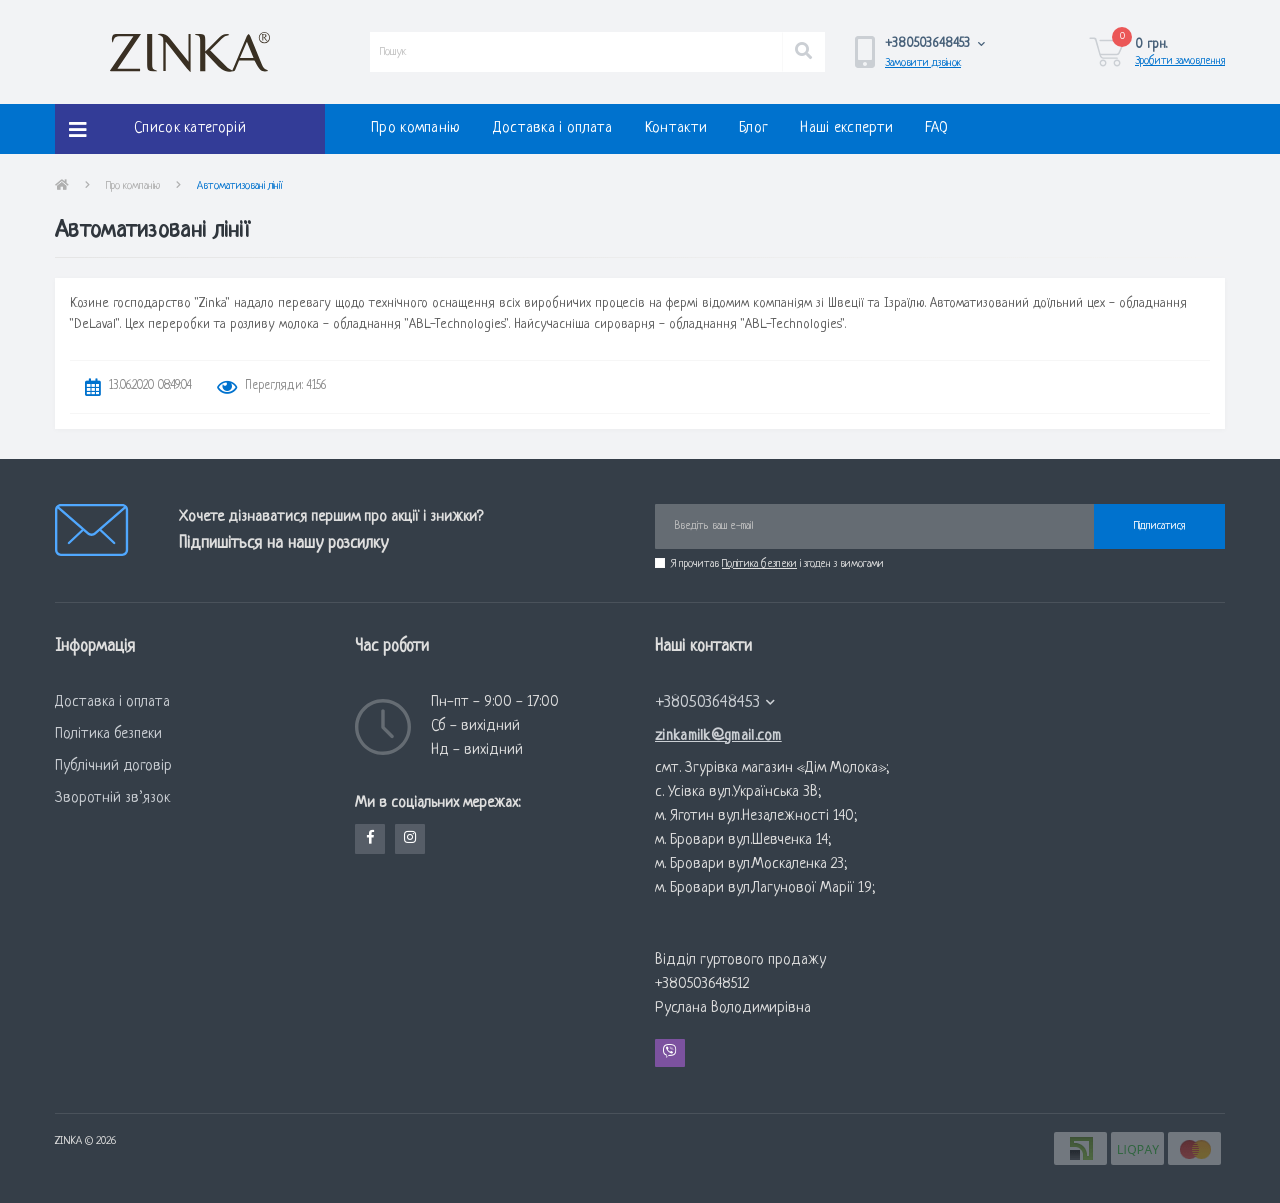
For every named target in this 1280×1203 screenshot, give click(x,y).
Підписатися (1159, 526)
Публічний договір (113, 766)
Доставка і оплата (553, 128)
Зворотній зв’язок (112, 798)
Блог (753, 128)
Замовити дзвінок (923, 63)
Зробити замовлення (1180, 61)
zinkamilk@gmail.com (718, 736)
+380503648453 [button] (715, 702)
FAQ (936, 128)
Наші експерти (846, 128)
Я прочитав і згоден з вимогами (777, 564)
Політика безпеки (759, 564)
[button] (935, 43)
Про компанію (416, 128)
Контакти (676, 128)
